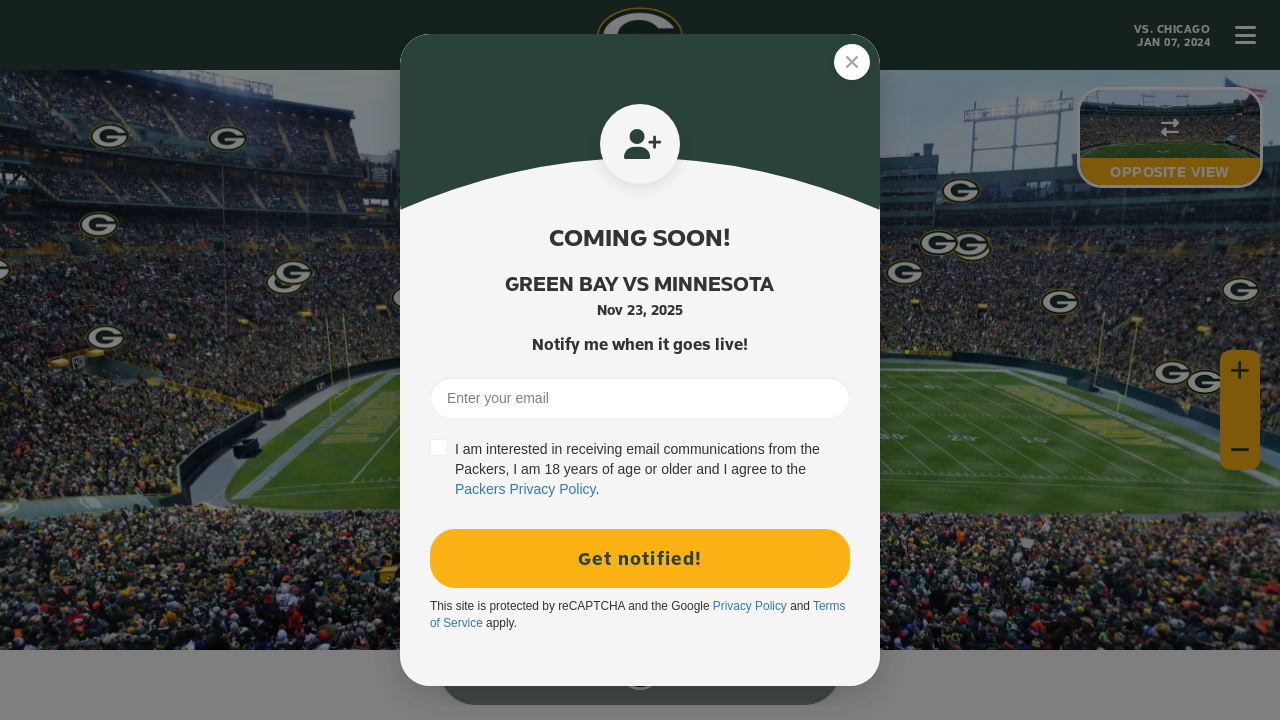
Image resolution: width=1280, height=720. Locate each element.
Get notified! (640, 558)
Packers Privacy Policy (525, 489)
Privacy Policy (750, 606)
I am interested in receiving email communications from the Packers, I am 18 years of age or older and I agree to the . (637, 469)
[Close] (852, 62)
